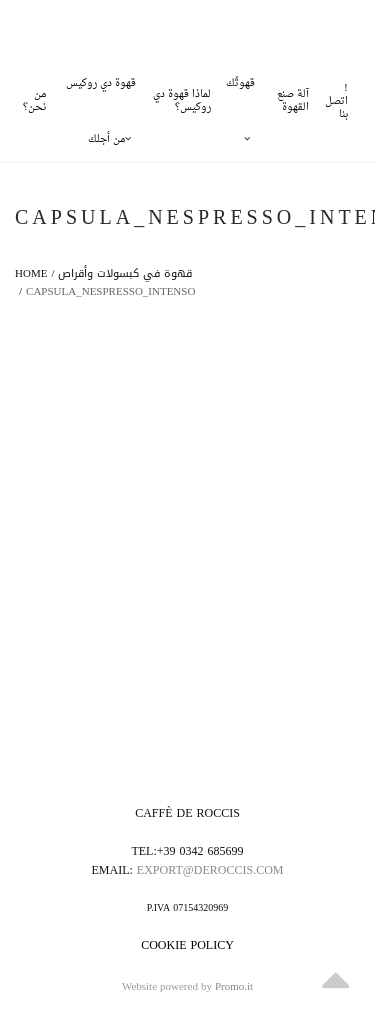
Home (31, 273)
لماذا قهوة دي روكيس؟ (182, 101)
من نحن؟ (34, 101)
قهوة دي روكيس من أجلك (101, 93)
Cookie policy (187, 945)
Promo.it (234, 987)
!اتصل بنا (336, 101)
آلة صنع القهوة (293, 101)
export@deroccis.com (210, 870)
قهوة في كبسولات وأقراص (125, 273)
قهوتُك (240, 93)
